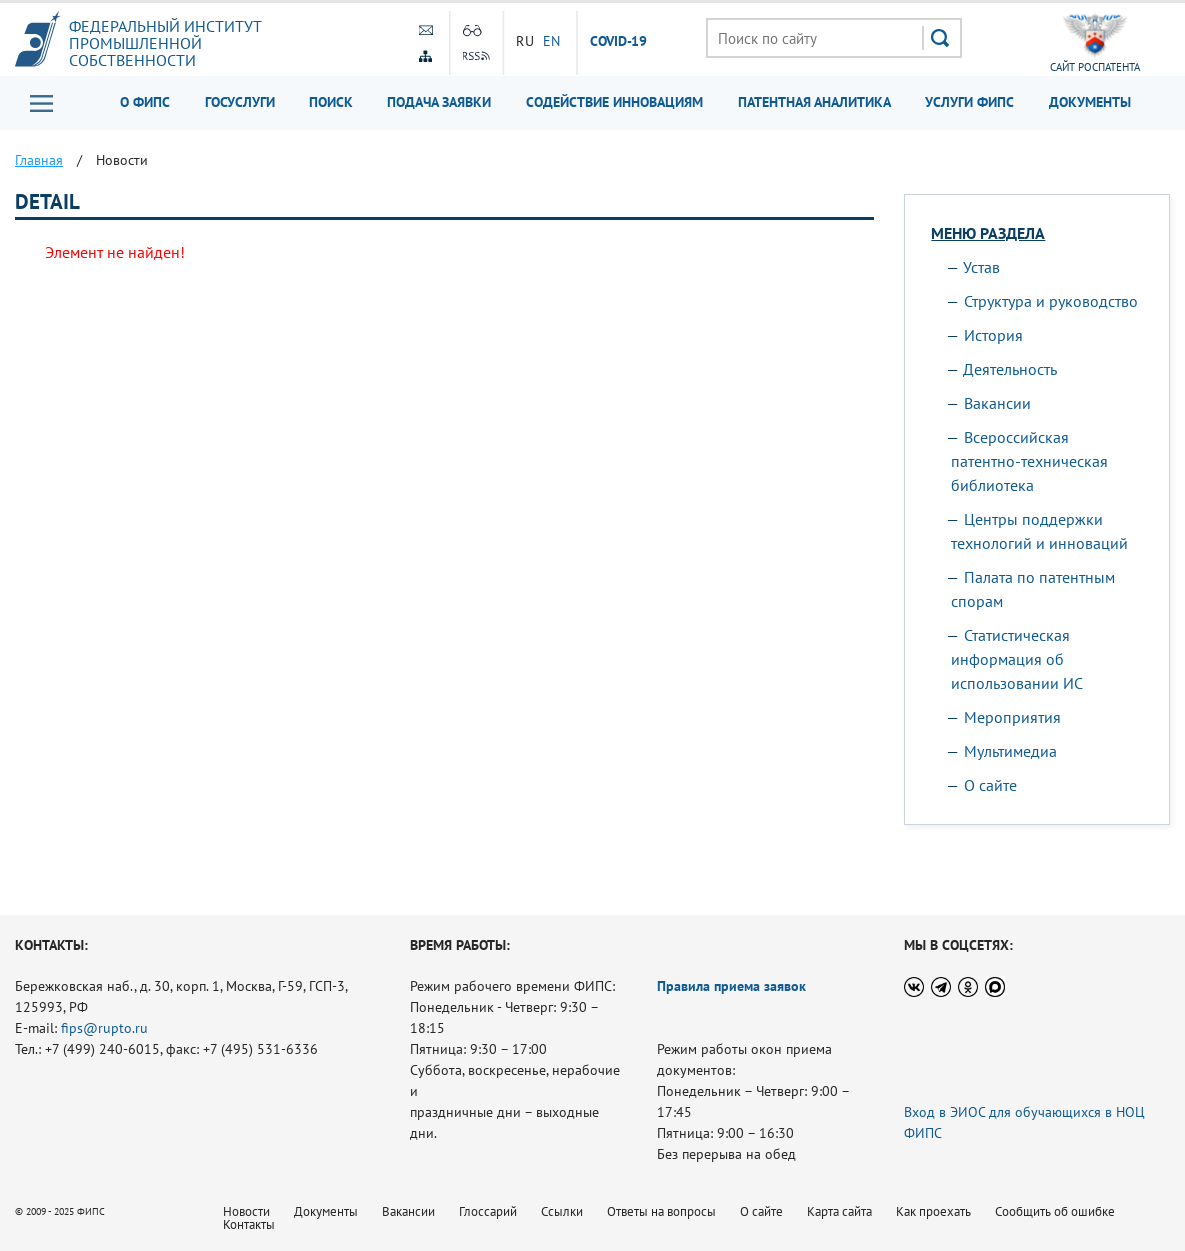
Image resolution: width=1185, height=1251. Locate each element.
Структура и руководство (1051, 301)
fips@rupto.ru (104, 1028)
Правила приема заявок (731, 986)
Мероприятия (1012, 717)
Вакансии (997, 403)
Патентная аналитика (814, 102)
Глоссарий (488, 1211)
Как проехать (933, 1211)
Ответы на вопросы (661, 1211)
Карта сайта (839, 1211)
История (993, 335)
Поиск (331, 102)
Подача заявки (439, 102)
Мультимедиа (1010, 751)
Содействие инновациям (614, 102)
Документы (1090, 102)
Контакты (249, 1224)
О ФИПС (145, 102)
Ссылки (562, 1211)
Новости (246, 1211)
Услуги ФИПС (969, 102)
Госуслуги (240, 102)
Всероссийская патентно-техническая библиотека (1029, 461)
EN (552, 41)
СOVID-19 (619, 42)
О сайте (990, 785)
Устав (981, 267)
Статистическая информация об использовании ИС (1017, 659)
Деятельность (1010, 369)
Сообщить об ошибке (1055, 1211)
